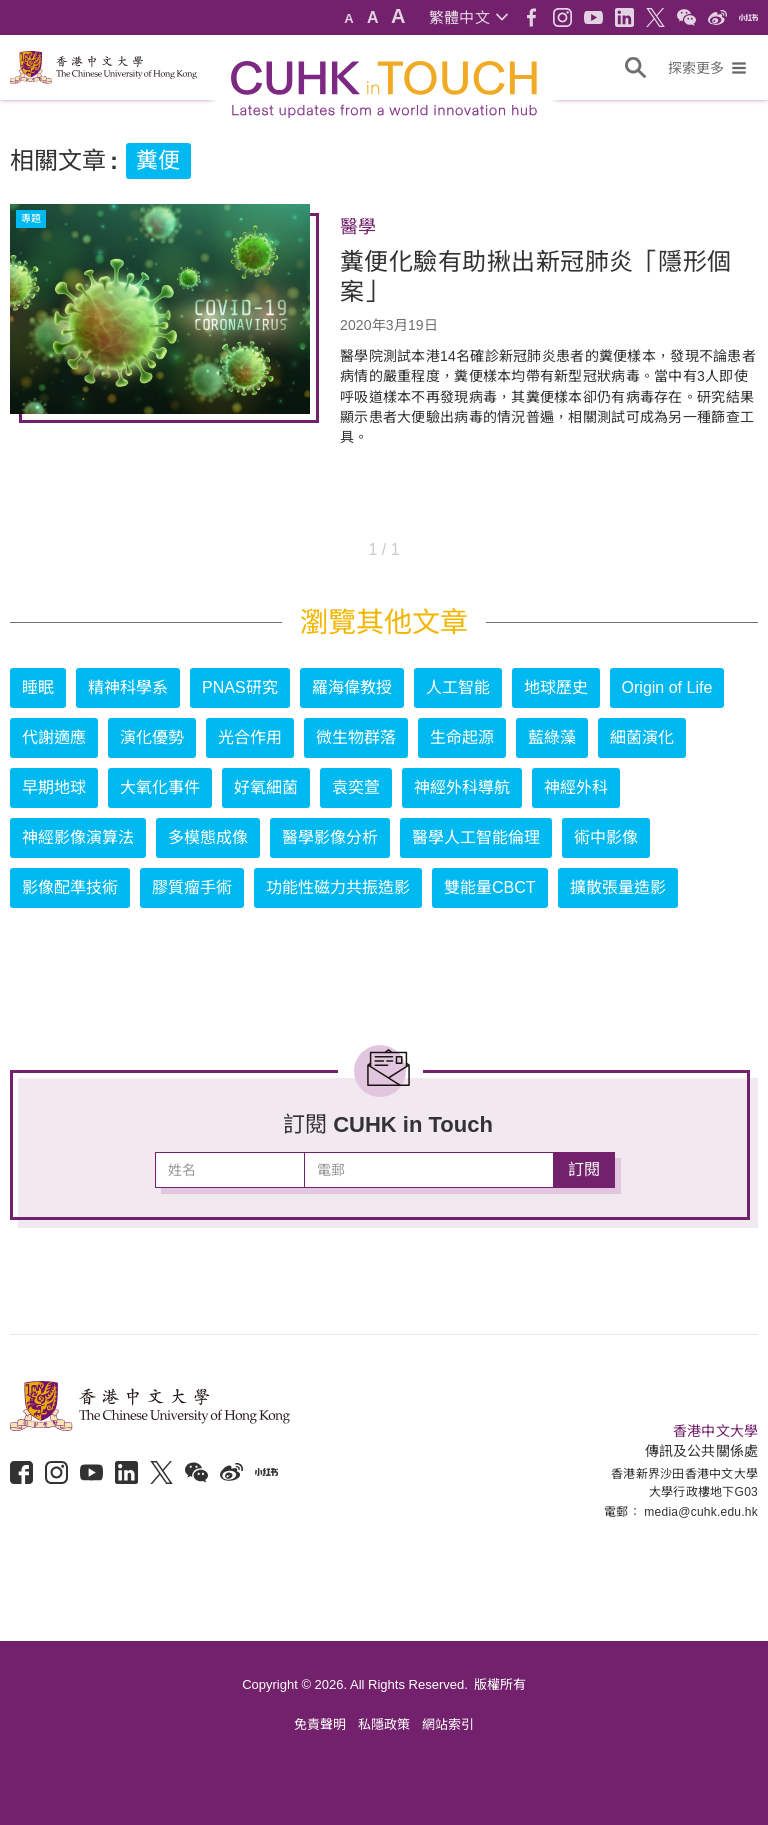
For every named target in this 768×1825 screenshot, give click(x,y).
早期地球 (54, 787)
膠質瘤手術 (192, 887)
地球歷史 (556, 687)
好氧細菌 (266, 787)
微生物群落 (356, 737)
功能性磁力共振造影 (338, 887)
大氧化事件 (160, 787)
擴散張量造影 (618, 887)
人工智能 (458, 687)
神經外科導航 (462, 787)
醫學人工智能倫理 (476, 837)
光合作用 (250, 737)
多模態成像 (208, 837)
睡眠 (38, 687)
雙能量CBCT (490, 887)
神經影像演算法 (78, 837)
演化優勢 (152, 737)
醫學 (358, 227)
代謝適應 (54, 737)
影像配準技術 (70, 887)
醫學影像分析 (330, 837)
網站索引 (448, 1724)
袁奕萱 (356, 787)
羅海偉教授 (352, 687)
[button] (468, 17)
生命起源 (462, 737)
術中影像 (606, 837)
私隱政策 (384, 1724)
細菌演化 (642, 737)
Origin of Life (667, 687)
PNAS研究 (240, 687)
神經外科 (576, 787)
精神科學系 (128, 687)
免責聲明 (320, 1724)
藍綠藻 (552, 737)
